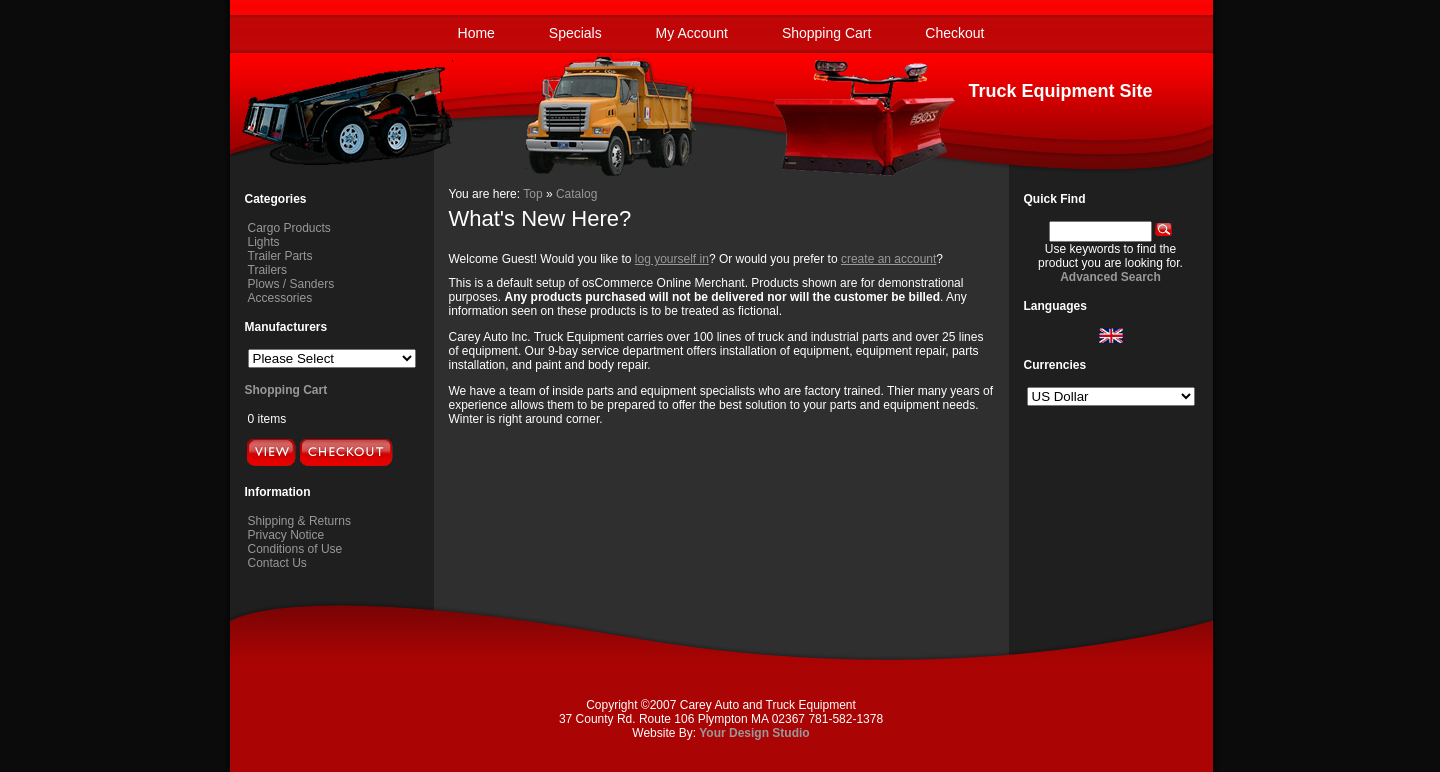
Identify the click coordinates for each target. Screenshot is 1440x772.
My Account (692, 33)
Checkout (954, 33)
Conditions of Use (295, 549)
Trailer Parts (280, 256)
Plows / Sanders (291, 284)
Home (476, 33)
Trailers (268, 270)
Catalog (576, 194)
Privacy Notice (286, 535)
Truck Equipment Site (1060, 91)
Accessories (280, 298)
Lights (264, 242)
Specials (575, 33)
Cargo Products (289, 228)
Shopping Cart (827, 33)
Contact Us (277, 563)
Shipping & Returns (299, 521)
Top (532, 194)
